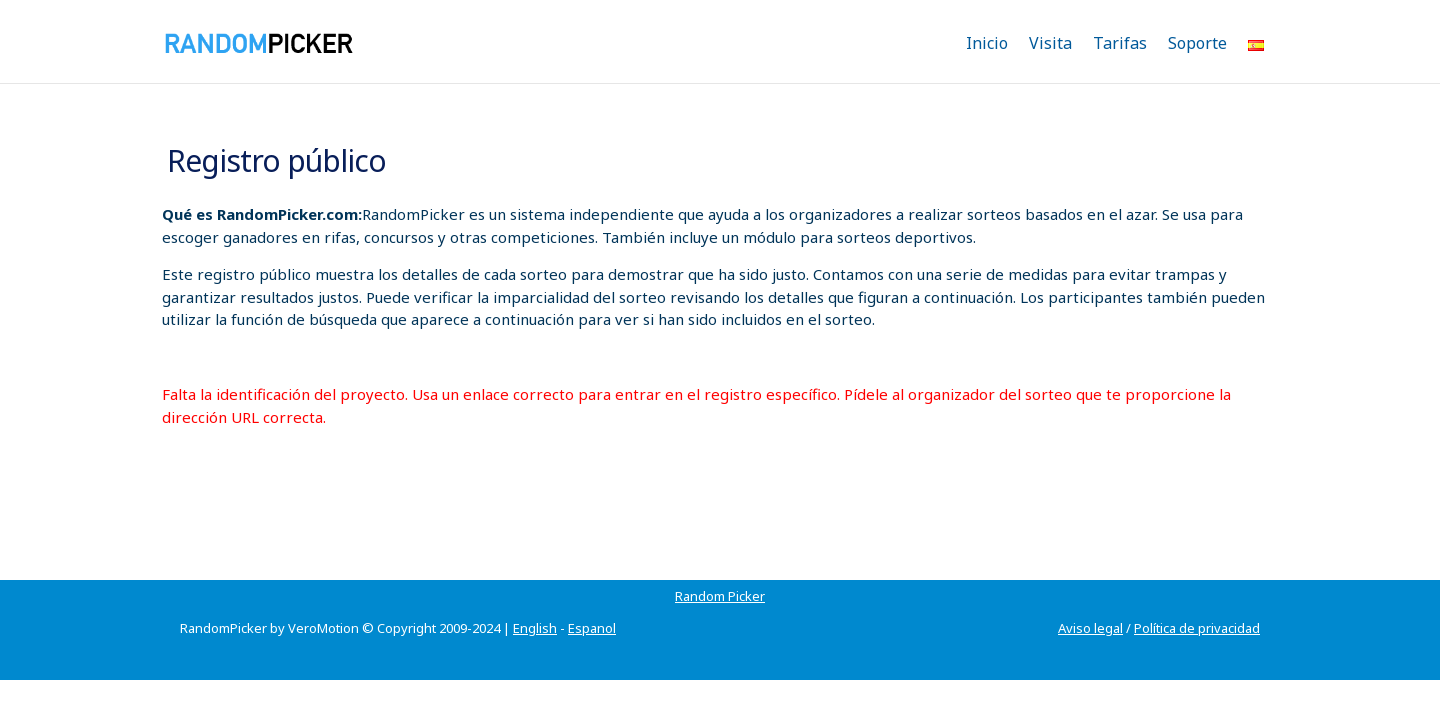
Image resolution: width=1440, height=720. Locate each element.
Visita (1050, 43)
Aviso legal (1090, 604)
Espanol (592, 604)
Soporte (1197, 43)
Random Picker (225, 572)
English (535, 604)
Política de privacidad (1197, 604)
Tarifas (1120, 43)
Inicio (987, 43)
